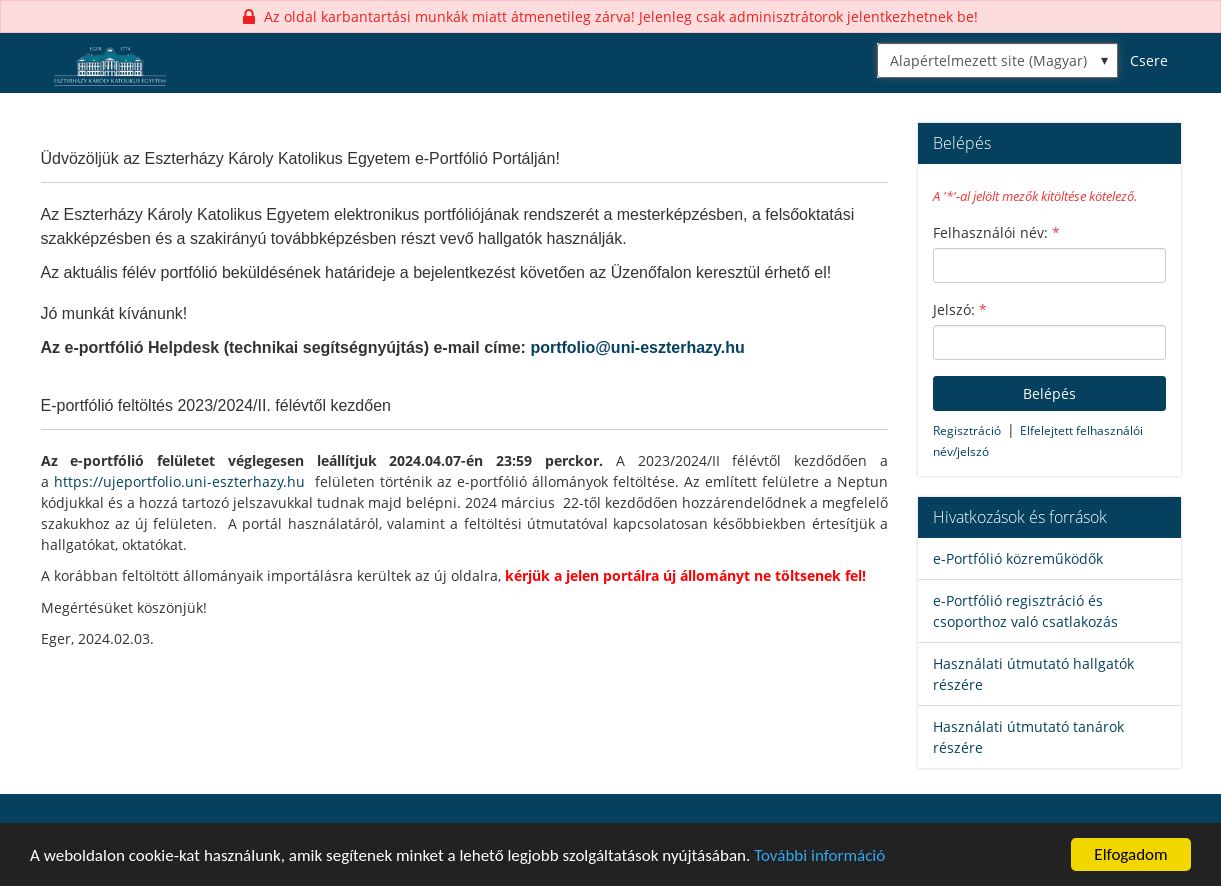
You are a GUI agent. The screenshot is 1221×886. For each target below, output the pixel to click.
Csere (1149, 60)
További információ (819, 855)
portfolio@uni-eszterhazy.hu (637, 347)
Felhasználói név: (996, 232)
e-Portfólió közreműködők (1018, 558)
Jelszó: (960, 309)
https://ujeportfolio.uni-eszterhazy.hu (179, 481)
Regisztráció (967, 430)
